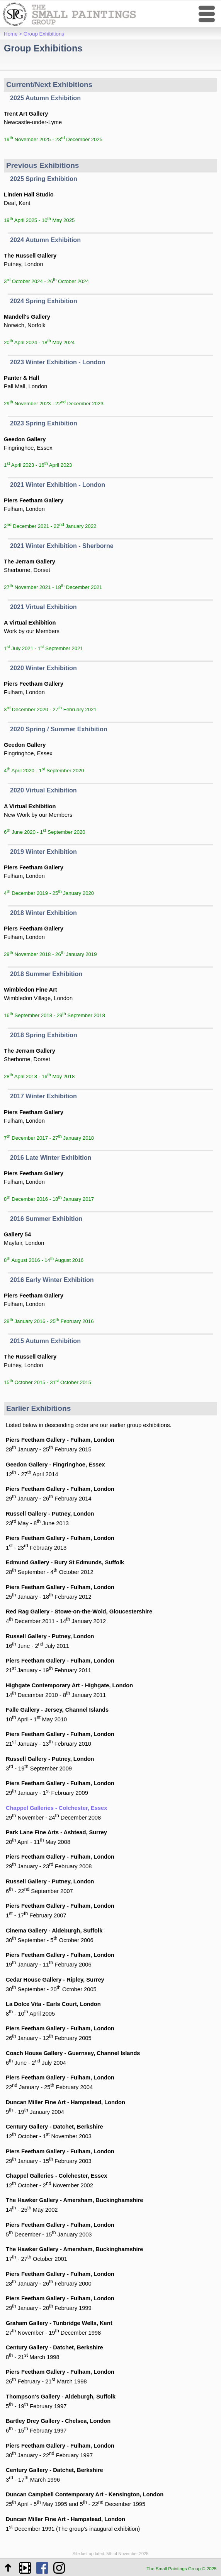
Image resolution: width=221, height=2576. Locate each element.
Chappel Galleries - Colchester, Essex (56, 1808)
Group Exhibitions (44, 34)
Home (11, 34)
